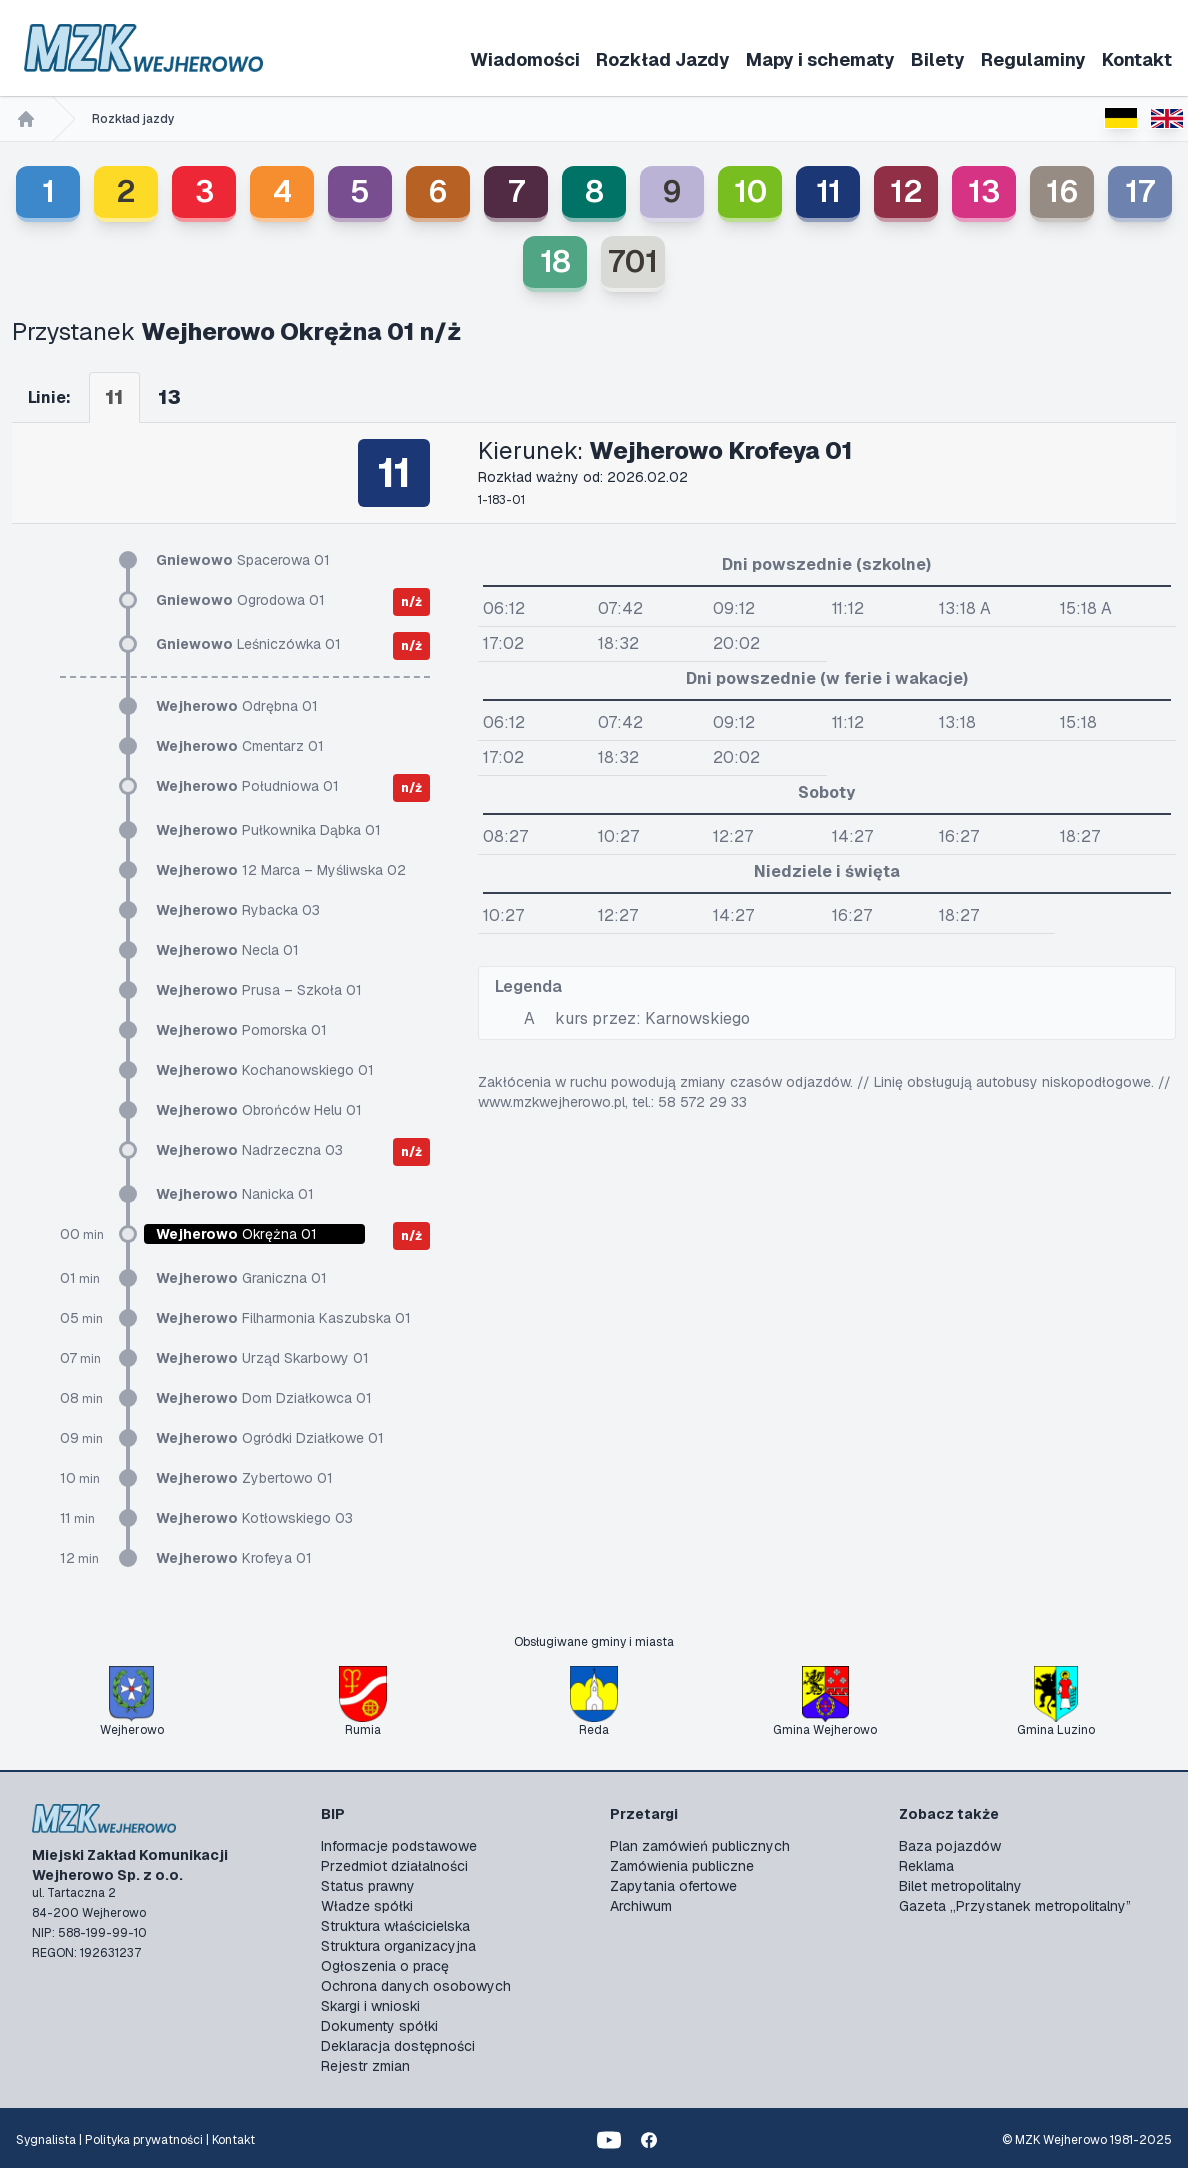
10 (750, 191)
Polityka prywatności (144, 2140)
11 (828, 191)
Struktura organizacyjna (398, 1946)
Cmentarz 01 (240, 746)
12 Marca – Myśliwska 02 (281, 870)
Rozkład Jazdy (663, 59)
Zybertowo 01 (244, 1478)
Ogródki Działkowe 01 (270, 1438)
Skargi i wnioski (370, 2006)
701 (633, 261)
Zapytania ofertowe (673, 1886)
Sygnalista (46, 2140)
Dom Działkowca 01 (264, 1398)
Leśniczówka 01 (248, 644)
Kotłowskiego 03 (254, 1518)
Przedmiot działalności (394, 1866)
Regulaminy (1033, 59)
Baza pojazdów (950, 1846)
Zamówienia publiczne (682, 1866)
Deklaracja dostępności (398, 2046)
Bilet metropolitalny (960, 1886)
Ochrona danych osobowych (416, 1986)
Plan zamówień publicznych (700, 1846)
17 (1140, 191)
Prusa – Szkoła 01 (259, 990)
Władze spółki (367, 1906)
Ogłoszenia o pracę (385, 1966)
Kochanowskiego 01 (265, 1070)
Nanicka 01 (235, 1194)
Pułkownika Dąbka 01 (268, 830)
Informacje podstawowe (399, 1846)
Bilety (938, 59)
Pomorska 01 (241, 1030)
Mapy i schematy (820, 59)
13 (984, 191)
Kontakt (1137, 59)
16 (1062, 191)
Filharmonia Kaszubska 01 (283, 1318)
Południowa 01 (247, 786)
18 (555, 261)
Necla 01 (227, 950)
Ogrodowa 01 (240, 600)
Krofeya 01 (234, 1558)
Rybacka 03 (238, 910)
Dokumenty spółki (379, 2026)
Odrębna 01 (237, 706)
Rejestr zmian (365, 2066)
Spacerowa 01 (243, 560)
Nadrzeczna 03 (249, 1150)
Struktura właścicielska (395, 1926)
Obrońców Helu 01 (259, 1110)
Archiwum (641, 1906)
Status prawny (368, 1886)
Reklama (926, 1866)
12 (906, 191)
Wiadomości (525, 59)
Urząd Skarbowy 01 (262, 1358)
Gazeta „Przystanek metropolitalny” (1015, 1906)
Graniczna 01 (241, 1278)
